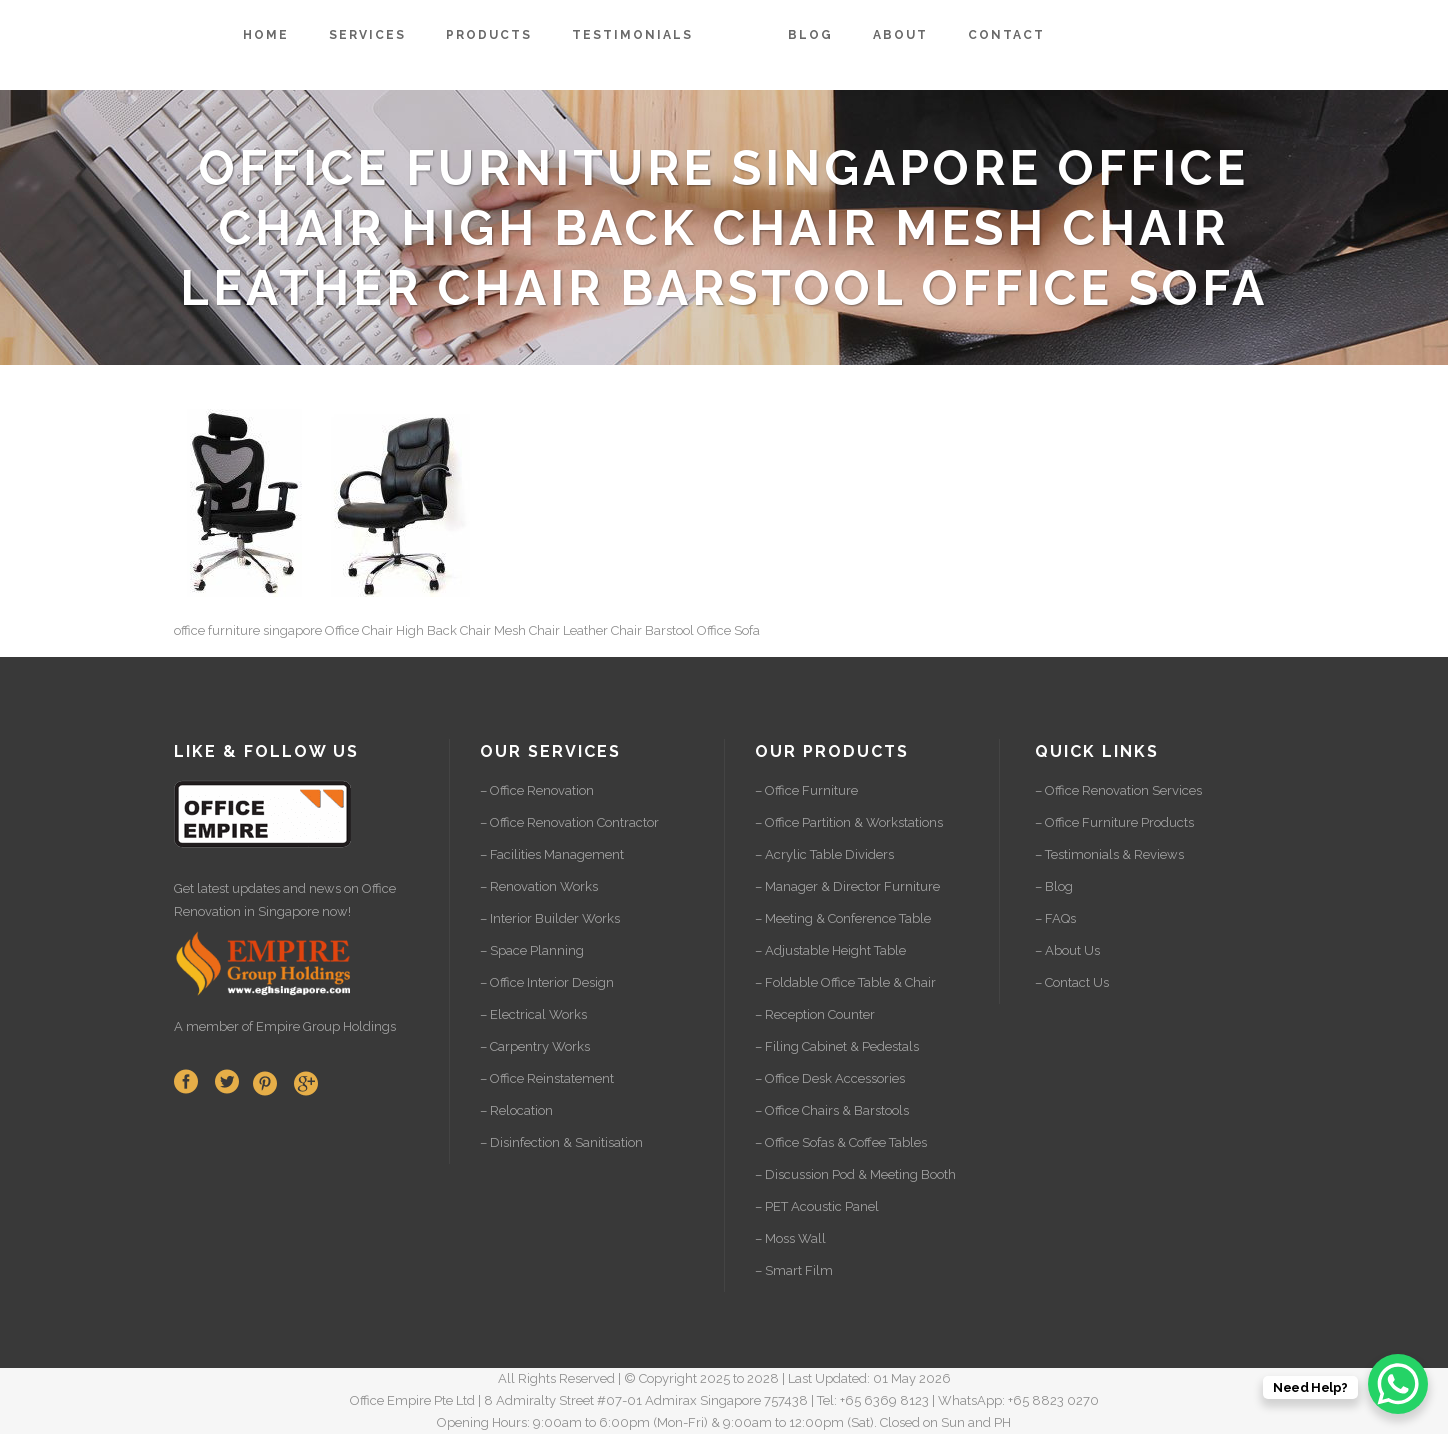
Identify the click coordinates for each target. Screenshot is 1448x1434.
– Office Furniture (806, 790)
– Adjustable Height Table (830, 950)
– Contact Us (1072, 982)
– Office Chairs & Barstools (832, 1110)
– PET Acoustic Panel (817, 1206)
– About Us (1067, 950)
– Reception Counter (815, 1014)
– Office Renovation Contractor (569, 822)
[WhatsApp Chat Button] (1398, 1384)
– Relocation (516, 1110)
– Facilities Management (552, 854)
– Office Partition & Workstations (849, 822)
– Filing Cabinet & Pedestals (837, 1046)
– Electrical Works (533, 1014)
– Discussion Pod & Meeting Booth (855, 1174)
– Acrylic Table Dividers (824, 854)
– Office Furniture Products (1114, 822)
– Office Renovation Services (1118, 790)
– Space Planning (532, 950)
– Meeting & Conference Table (843, 918)
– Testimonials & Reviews (1109, 854)
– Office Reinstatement (547, 1078)
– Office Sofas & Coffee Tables (841, 1142)
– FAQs (1055, 918)
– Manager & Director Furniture (847, 886)
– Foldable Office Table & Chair (845, 982)
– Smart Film (794, 1270)
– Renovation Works (539, 886)
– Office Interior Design (547, 982)
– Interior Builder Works (550, 918)
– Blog (1054, 886)
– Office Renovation (537, 790)
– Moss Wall (790, 1238)
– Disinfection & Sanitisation (561, 1142)
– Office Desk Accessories (830, 1078)
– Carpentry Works (535, 1046)
